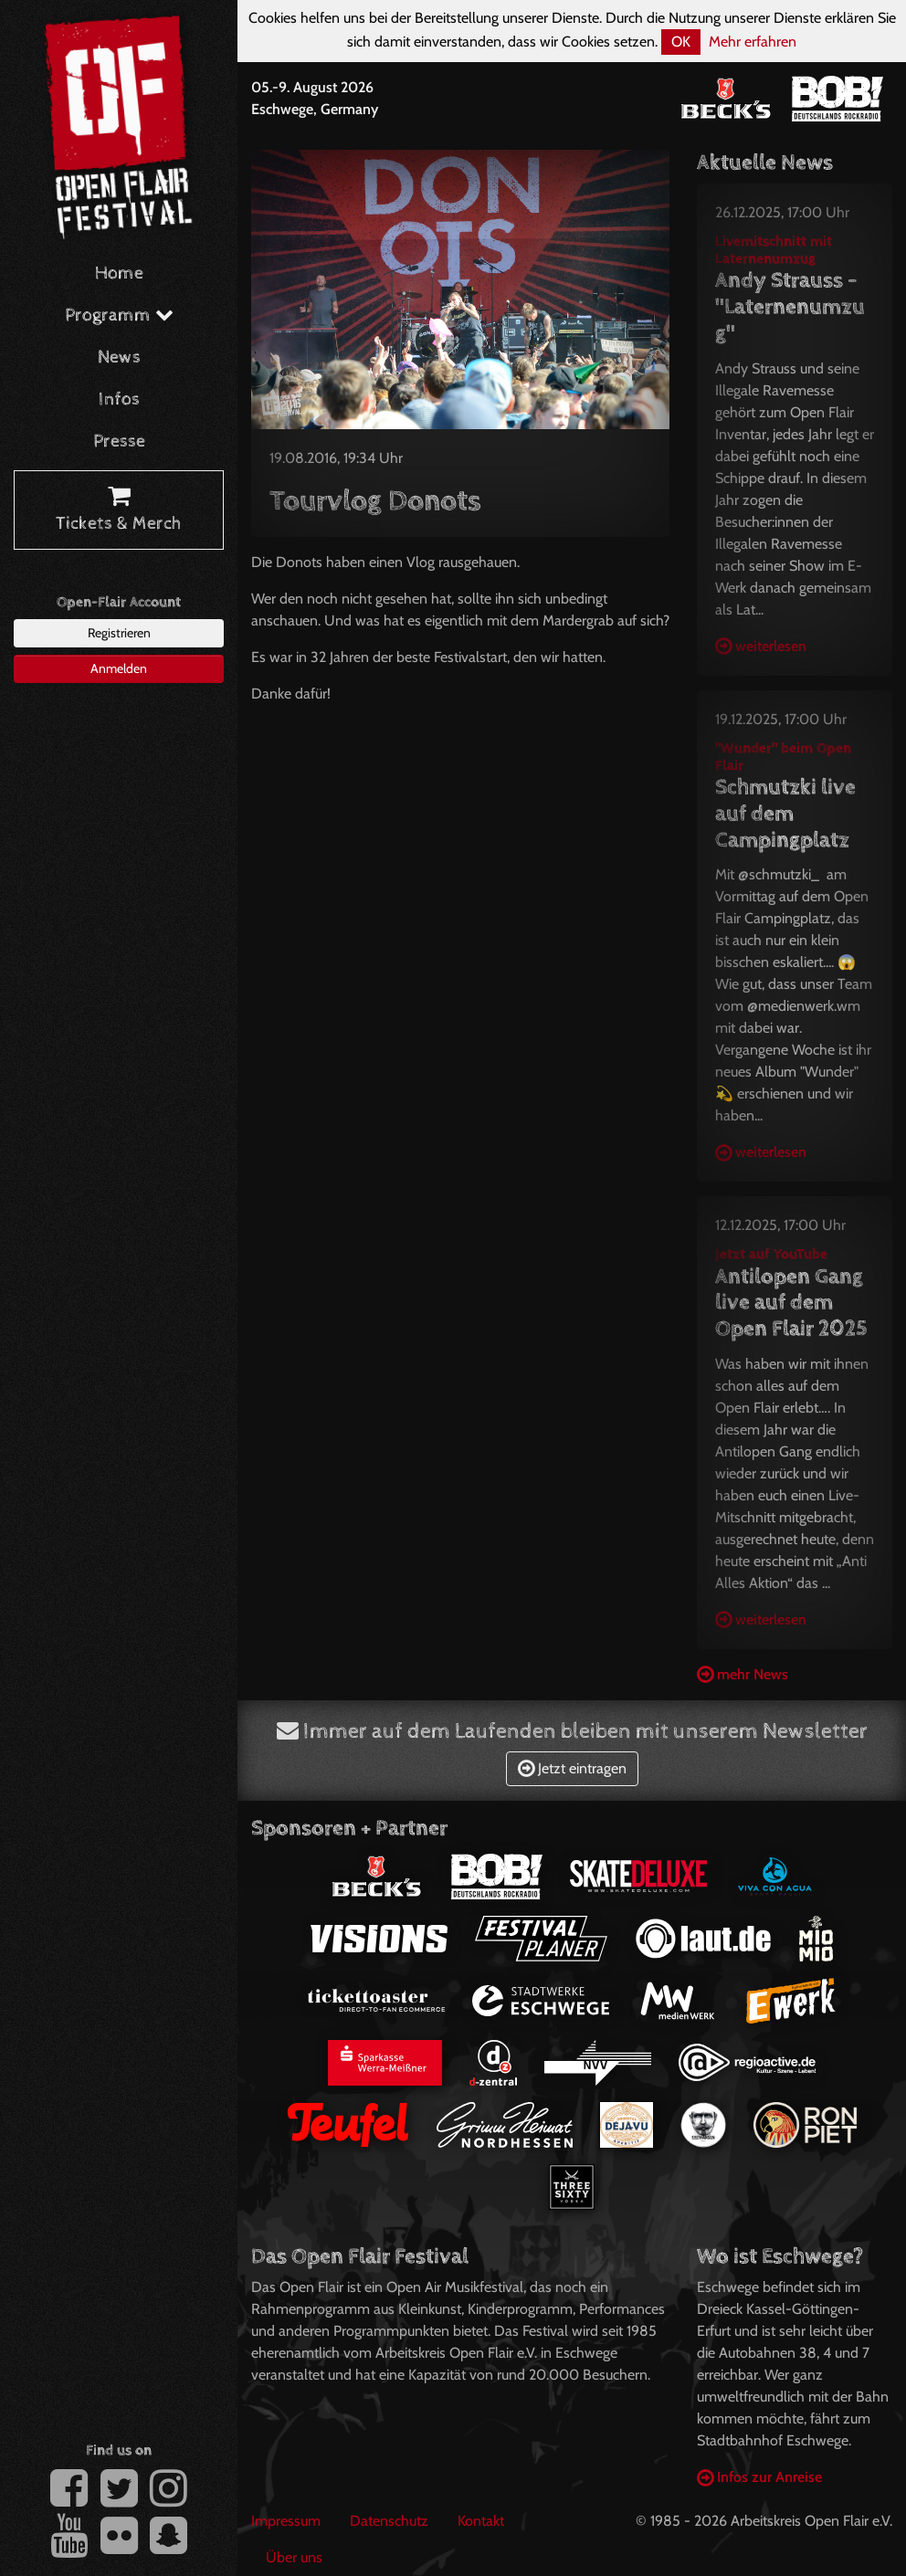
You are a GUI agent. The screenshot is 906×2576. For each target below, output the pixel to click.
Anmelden (118, 668)
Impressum (286, 2520)
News (119, 357)
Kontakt (481, 2520)
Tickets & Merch (119, 510)
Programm (119, 315)
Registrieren (119, 633)
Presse (119, 441)
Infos (119, 399)
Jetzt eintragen (572, 1768)
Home (119, 273)
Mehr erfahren (752, 41)
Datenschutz (389, 2520)
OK (680, 41)
